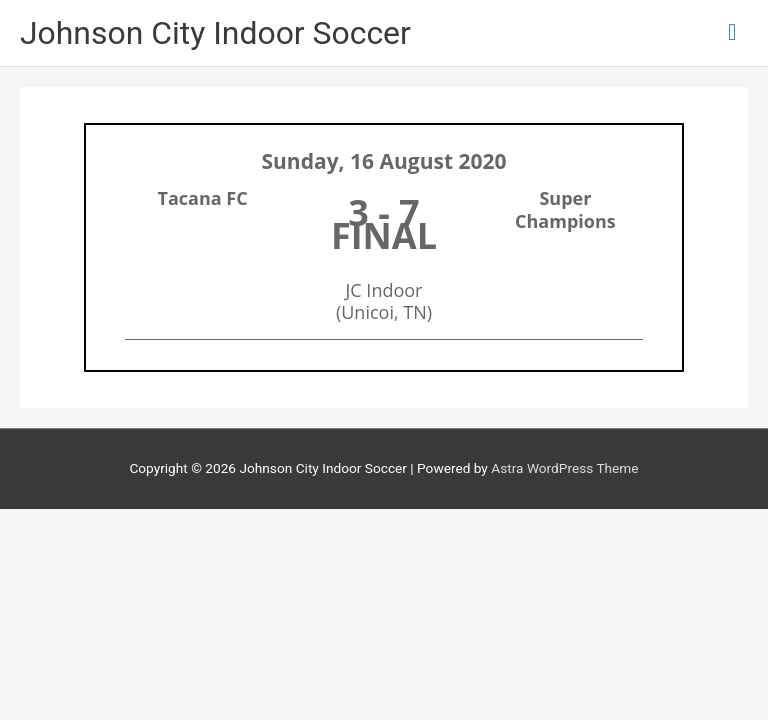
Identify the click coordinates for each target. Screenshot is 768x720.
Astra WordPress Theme (564, 468)
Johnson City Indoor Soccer (215, 33)
